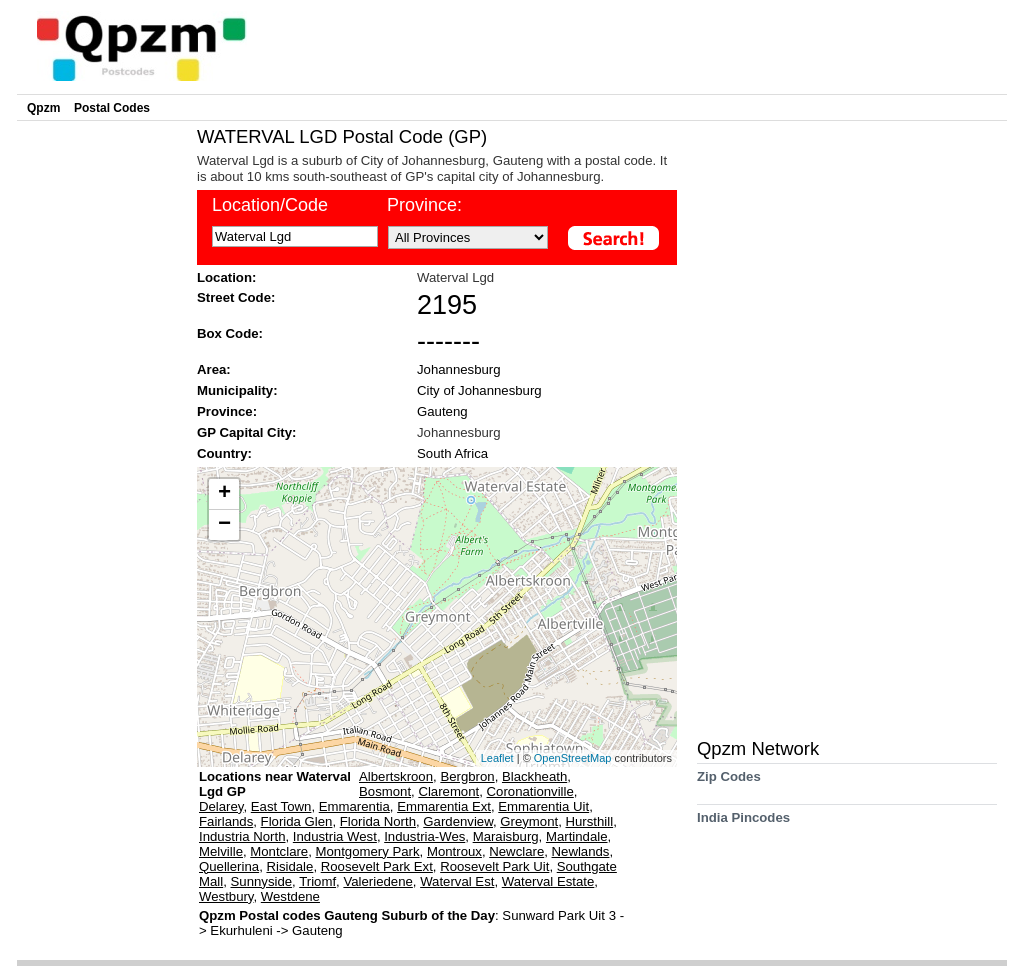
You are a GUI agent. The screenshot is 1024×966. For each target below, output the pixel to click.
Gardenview (458, 821)
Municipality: (237, 390)
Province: (424, 205)
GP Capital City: (246, 432)
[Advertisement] (102, 426)
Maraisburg (506, 836)
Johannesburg (459, 369)
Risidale (289, 866)
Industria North (242, 836)
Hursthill (590, 821)
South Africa (452, 453)
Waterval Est (457, 881)
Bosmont (385, 791)
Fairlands (226, 821)
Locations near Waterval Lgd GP (275, 784)
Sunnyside (262, 881)
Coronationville (530, 791)
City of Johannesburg (479, 390)
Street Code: (236, 297)
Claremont (448, 791)
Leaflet (497, 758)
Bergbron (467, 776)
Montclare (279, 851)
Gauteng (442, 411)
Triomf (317, 881)
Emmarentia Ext (444, 806)
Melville (221, 851)
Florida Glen (297, 821)
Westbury (226, 896)
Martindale (577, 836)
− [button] (224, 525)
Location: (226, 277)
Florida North (378, 821)
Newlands (581, 851)
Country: (224, 453)
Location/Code (270, 205)
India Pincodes (743, 824)
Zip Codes (729, 783)
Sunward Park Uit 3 (560, 915)
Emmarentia (354, 806)
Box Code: (230, 333)
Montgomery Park (368, 851)
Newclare (516, 851)
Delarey (221, 806)
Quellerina (229, 866)
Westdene (290, 896)
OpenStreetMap (573, 758)
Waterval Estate (548, 881)
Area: (214, 369)
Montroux (454, 851)
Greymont (529, 821)
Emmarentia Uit (543, 806)
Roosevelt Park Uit (494, 866)
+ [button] (224, 494)
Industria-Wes (424, 836)
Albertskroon (396, 776)
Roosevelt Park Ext (377, 866)
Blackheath (534, 776)
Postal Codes (112, 108)
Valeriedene (377, 881)
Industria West (335, 836)
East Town (281, 806)
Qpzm (43, 108)
